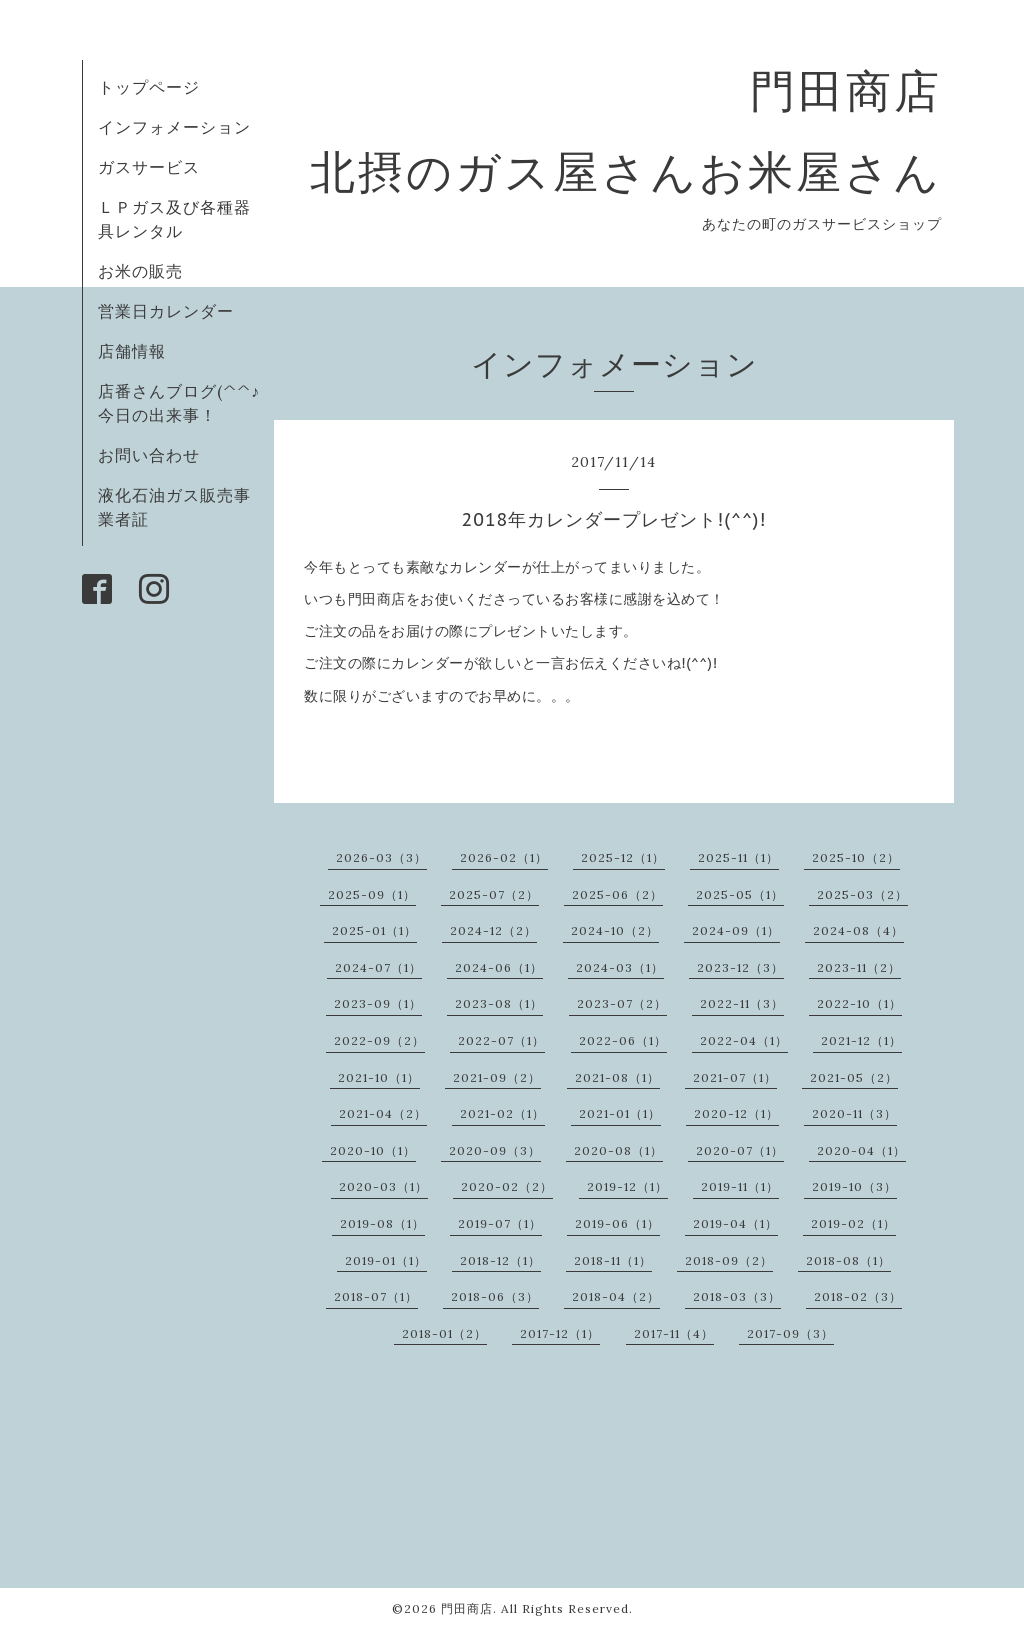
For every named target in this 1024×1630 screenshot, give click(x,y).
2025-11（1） (738, 857)
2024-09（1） (736, 930)
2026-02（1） (504, 857)
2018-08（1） (848, 1260)
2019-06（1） (617, 1223)
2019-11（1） (740, 1186)
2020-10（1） (373, 1150)
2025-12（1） (623, 857)
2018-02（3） (858, 1296)
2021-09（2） (497, 1077)
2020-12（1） (736, 1113)
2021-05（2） (854, 1077)
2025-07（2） (494, 894)
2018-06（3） (495, 1296)
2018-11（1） (613, 1260)
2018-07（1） (376, 1296)
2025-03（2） (862, 894)
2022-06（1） (623, 1040)
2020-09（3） (495, 1150)
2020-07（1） (740, 1150)
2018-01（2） (444, 1333)
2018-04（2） (616, 1296)
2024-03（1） (620, 967)
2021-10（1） (379, 1077)
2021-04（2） (383, 1113)
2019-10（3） (854, 1186)
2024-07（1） (378, 967)
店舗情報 (132, 351)
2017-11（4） (674, 1333)
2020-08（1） (618, 1150)
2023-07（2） (622, 1003)
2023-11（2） (859, 967)
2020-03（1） (383, 1186)
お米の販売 (140, 271)
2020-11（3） (854, 1113)
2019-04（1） (735, 1223)
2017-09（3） (790, 1333)
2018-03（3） (737, 1296)
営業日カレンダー (166, 311)
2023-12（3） (740, 967)
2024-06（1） (499, 967)
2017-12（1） (560, 1333)
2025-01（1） (374, 930)
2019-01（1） (386, 1260)
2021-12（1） (861, 1040)
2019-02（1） (853, 1223)
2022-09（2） (379, 1040)
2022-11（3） (742, 1003)
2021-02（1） (502, 1113)
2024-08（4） (858, 930)
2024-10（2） (615, 930)
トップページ (149, 87)
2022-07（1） (501, 1040)
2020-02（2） (507, 1186)
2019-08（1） (382, 1223)
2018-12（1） (500, 1260)
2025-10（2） (856, 857)
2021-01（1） (620, 1113)
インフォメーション (174, 127)
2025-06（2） (617, 894)
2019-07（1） (500, 1223)
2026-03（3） (381, 857)
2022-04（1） (744, 1040)
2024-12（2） (493, 930)
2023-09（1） (378, 1003)
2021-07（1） (735, 1077)
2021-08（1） (617, 1077)
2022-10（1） (859, 1003)
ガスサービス (149, 167)
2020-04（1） (861, 1150)
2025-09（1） (372, 894)
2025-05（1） (740, 894)
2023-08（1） (499, 1003)
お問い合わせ (149, 455)
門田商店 (467, 1608)
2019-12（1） (627, 1186)
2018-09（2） (729, 1260)
